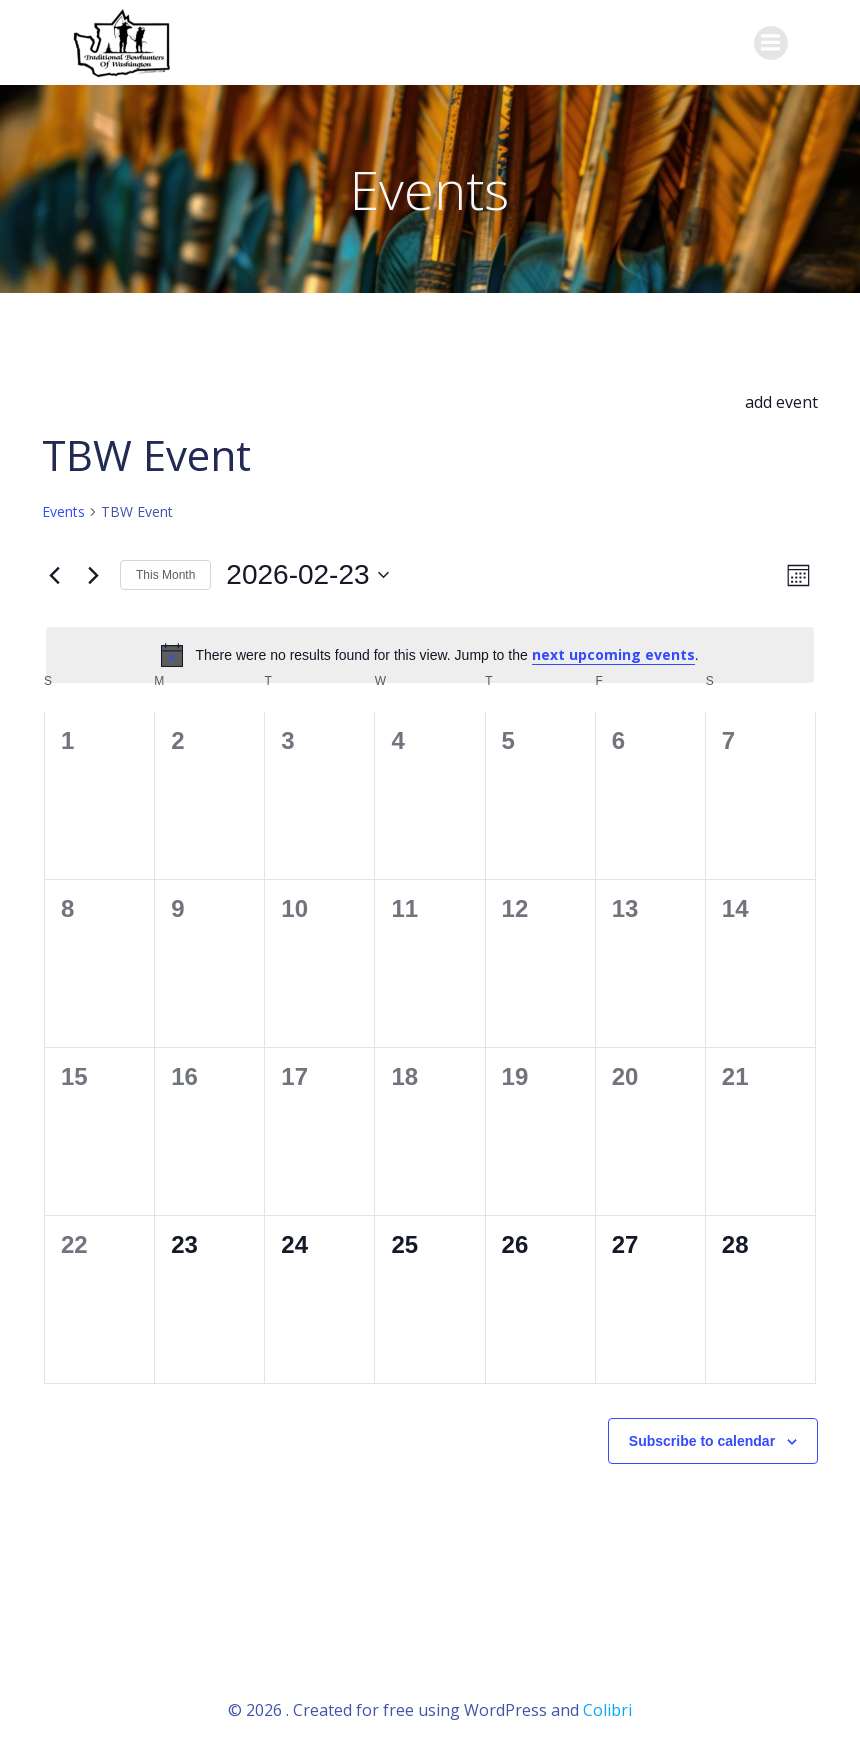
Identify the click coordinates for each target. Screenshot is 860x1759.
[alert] (430, 652)
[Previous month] (54, 572)
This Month (165, 572)
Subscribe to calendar (702, 1437)
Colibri (607, 1705)
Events (63, 508)
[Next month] (93, 572)
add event (781, 399)
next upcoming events (613, 651)
